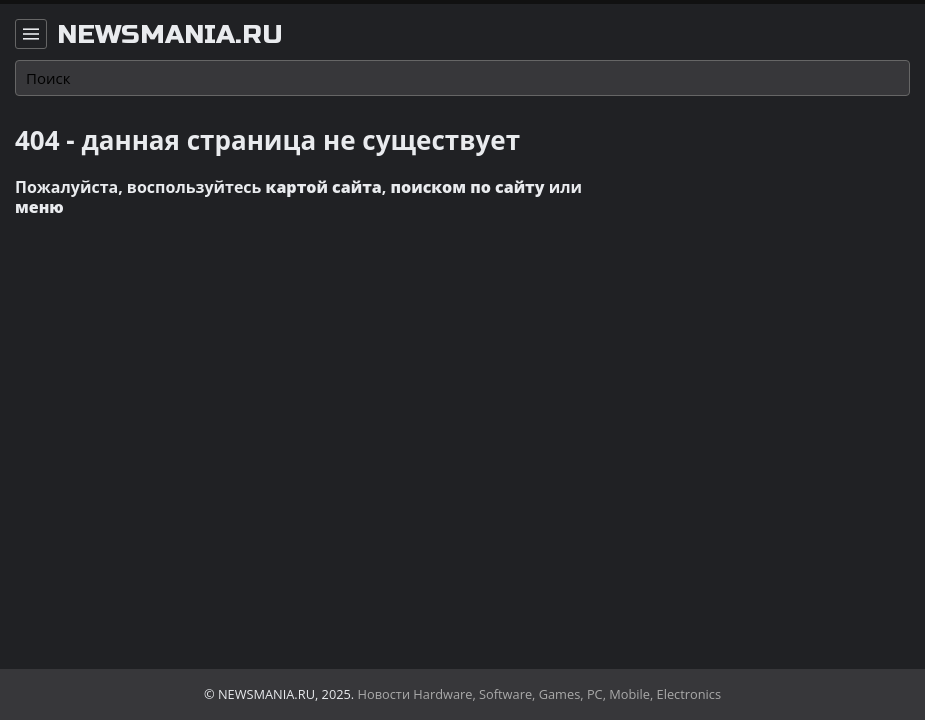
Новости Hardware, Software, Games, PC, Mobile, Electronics (540, 694)
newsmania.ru (170, 35)
